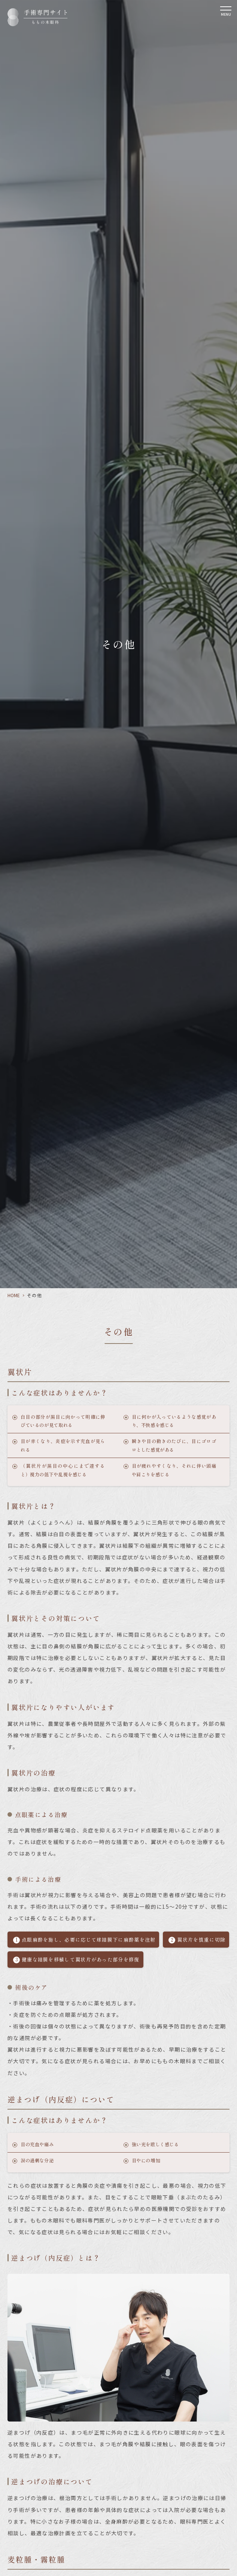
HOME (13, 1295)
